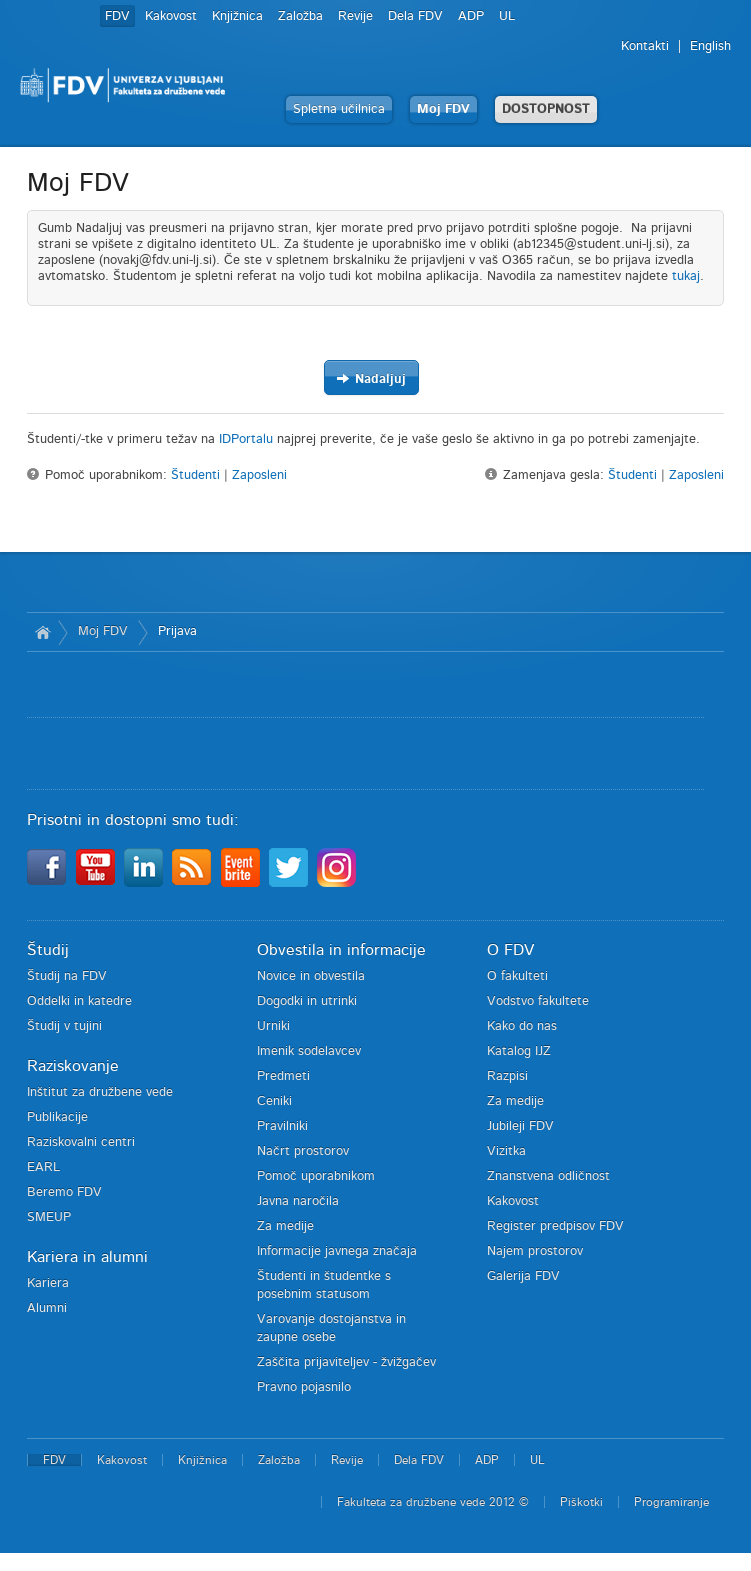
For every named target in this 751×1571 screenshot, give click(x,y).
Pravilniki (282, 1126)
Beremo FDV (64, 1192)
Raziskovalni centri (81, 1142)
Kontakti (645, 46)
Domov (42, 632)
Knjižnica (237, 16)
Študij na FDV (67, 976)
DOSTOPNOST (546, 109)
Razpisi (507, 1076)
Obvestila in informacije (341, 950)
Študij (48, 950)
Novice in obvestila (311, 976)
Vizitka (506, 1151)
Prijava (177, 631)
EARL (43, 1167)
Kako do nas (522, 1026)
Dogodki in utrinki (307, 1001)
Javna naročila (298, 1201)
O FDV (510, 950)
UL (507, 16)
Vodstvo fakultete (538, 1001)
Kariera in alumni (87, 1257)
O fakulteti (517, 976)
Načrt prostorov (303, 1151)
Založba (300, 16)
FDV (117, 16)
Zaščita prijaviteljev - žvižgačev (346, 1362)
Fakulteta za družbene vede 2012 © (433, 1502)
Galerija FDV (523, 1276)
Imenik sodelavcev (309, 1051)
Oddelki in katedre (79, 1001)
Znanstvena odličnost (548, 1176)
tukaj (686, 276)
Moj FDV (443, 109)
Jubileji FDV (520, 1126)
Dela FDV (415, 16)
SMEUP (49, 1217)
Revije (355, 16)
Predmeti (283, 1076)
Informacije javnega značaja (337, 1251)
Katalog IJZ (519, 1051)
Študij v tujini (64, 1026)
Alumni (47, 1308)
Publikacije (57, 1117)
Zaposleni (259, 475)
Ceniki (274, 1101)
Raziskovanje (73, 1066)
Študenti (195, 475)
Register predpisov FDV (555, 1226)
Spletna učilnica (339, 109)
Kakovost (171, 16)
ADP (471, 16)
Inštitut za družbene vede (100, 1092)
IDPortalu (246, 439)
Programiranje (671, 1502)
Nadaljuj (371, 378)
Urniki (273, 1026)
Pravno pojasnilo (304, 1387)
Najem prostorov (535, 1251)
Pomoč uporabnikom (316, 1176)
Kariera (48, 1283)
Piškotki (581, 1502)
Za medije (285, 1226)
